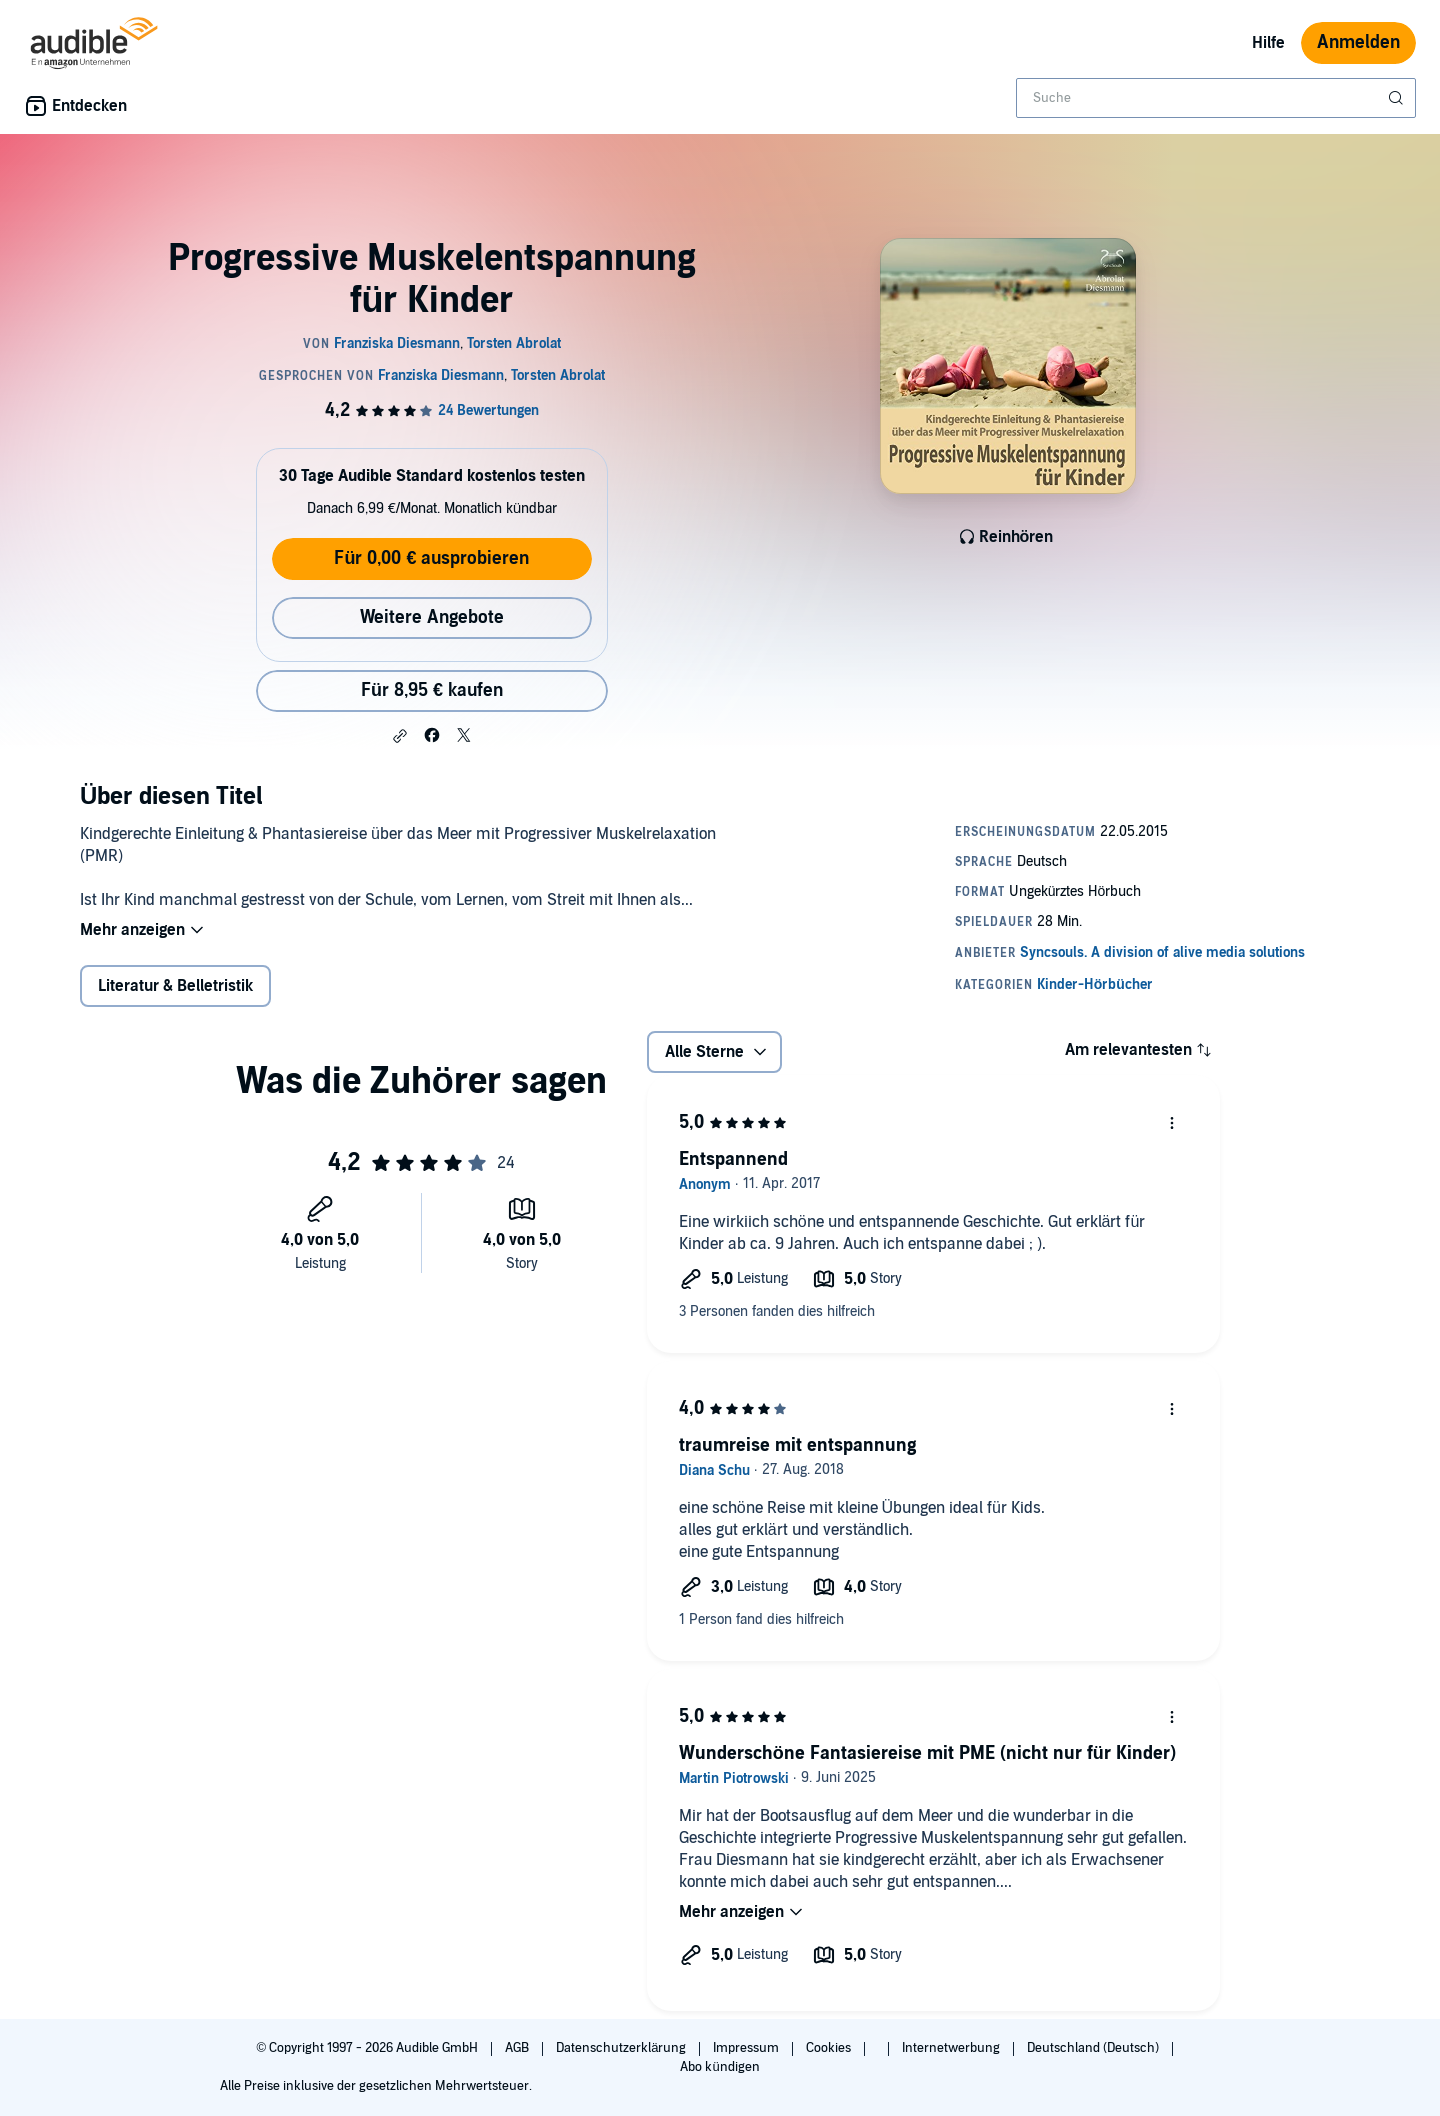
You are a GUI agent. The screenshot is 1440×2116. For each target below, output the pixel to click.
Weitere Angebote (432, 617)
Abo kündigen (719, 2067)
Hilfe (1268, 43)
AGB (518, 2048)
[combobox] (1216, 98)
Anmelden (1358, 42)
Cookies (830, 2048)
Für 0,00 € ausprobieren (431, 558)
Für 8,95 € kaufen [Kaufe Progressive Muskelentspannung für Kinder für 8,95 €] (432, 690)
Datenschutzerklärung (622, 2048)
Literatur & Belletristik (175, 986)
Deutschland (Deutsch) (1094, 2048)
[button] (400, 736)
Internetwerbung (952, 2048)
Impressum (747, 2048)
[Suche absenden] (1398, 98)
